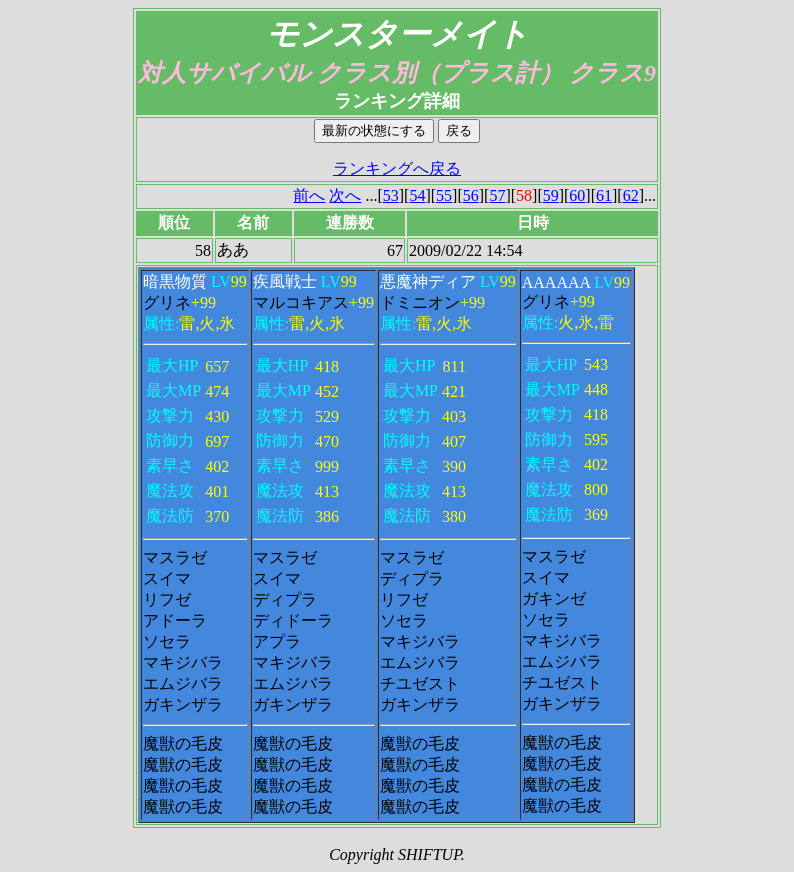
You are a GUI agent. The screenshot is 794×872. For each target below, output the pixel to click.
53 (391, 195)
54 (417, 195)
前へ (309, 195)
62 (631, 195)
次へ (345, 195)
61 (604, 195)
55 (444, 195)
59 (551, 195)
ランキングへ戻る (397, 168)
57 (497, 195)
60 (577, 195)
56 (471, 195)
